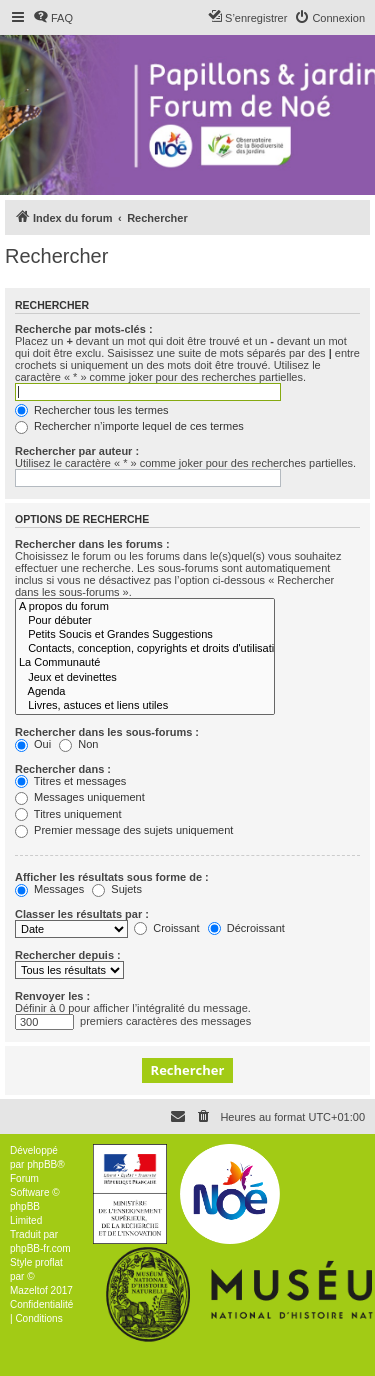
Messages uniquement (80, 797)
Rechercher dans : (63, 769)
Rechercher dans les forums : (92, 544)
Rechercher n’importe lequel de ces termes (129, 426)
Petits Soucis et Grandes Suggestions (145, 635)
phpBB (42, 1164)
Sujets (117, 889)
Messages (49, 889)
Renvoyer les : (52, 996)
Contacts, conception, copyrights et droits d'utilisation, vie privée (145, 649)
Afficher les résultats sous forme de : (112, 877)
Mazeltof (29, 1290)
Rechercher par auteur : (77, 451)
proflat (49, 1262)
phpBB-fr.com (40, 1248)
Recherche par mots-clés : (84, 329)
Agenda (145, 692)
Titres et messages (70, 781)
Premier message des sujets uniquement (124, 830)
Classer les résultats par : (82, 914)
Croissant (167, 928)
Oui (33, 744)
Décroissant (246, 928)
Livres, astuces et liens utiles (145, 706)
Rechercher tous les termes (92, 410)
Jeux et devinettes (145, 678)
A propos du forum (145, 607)
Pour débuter (145, 621)
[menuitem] (53, 18)
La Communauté (145, 663)
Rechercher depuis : (68, 955)
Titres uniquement (68, 814)
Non (78, 744)
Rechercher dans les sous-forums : (107, 732)
